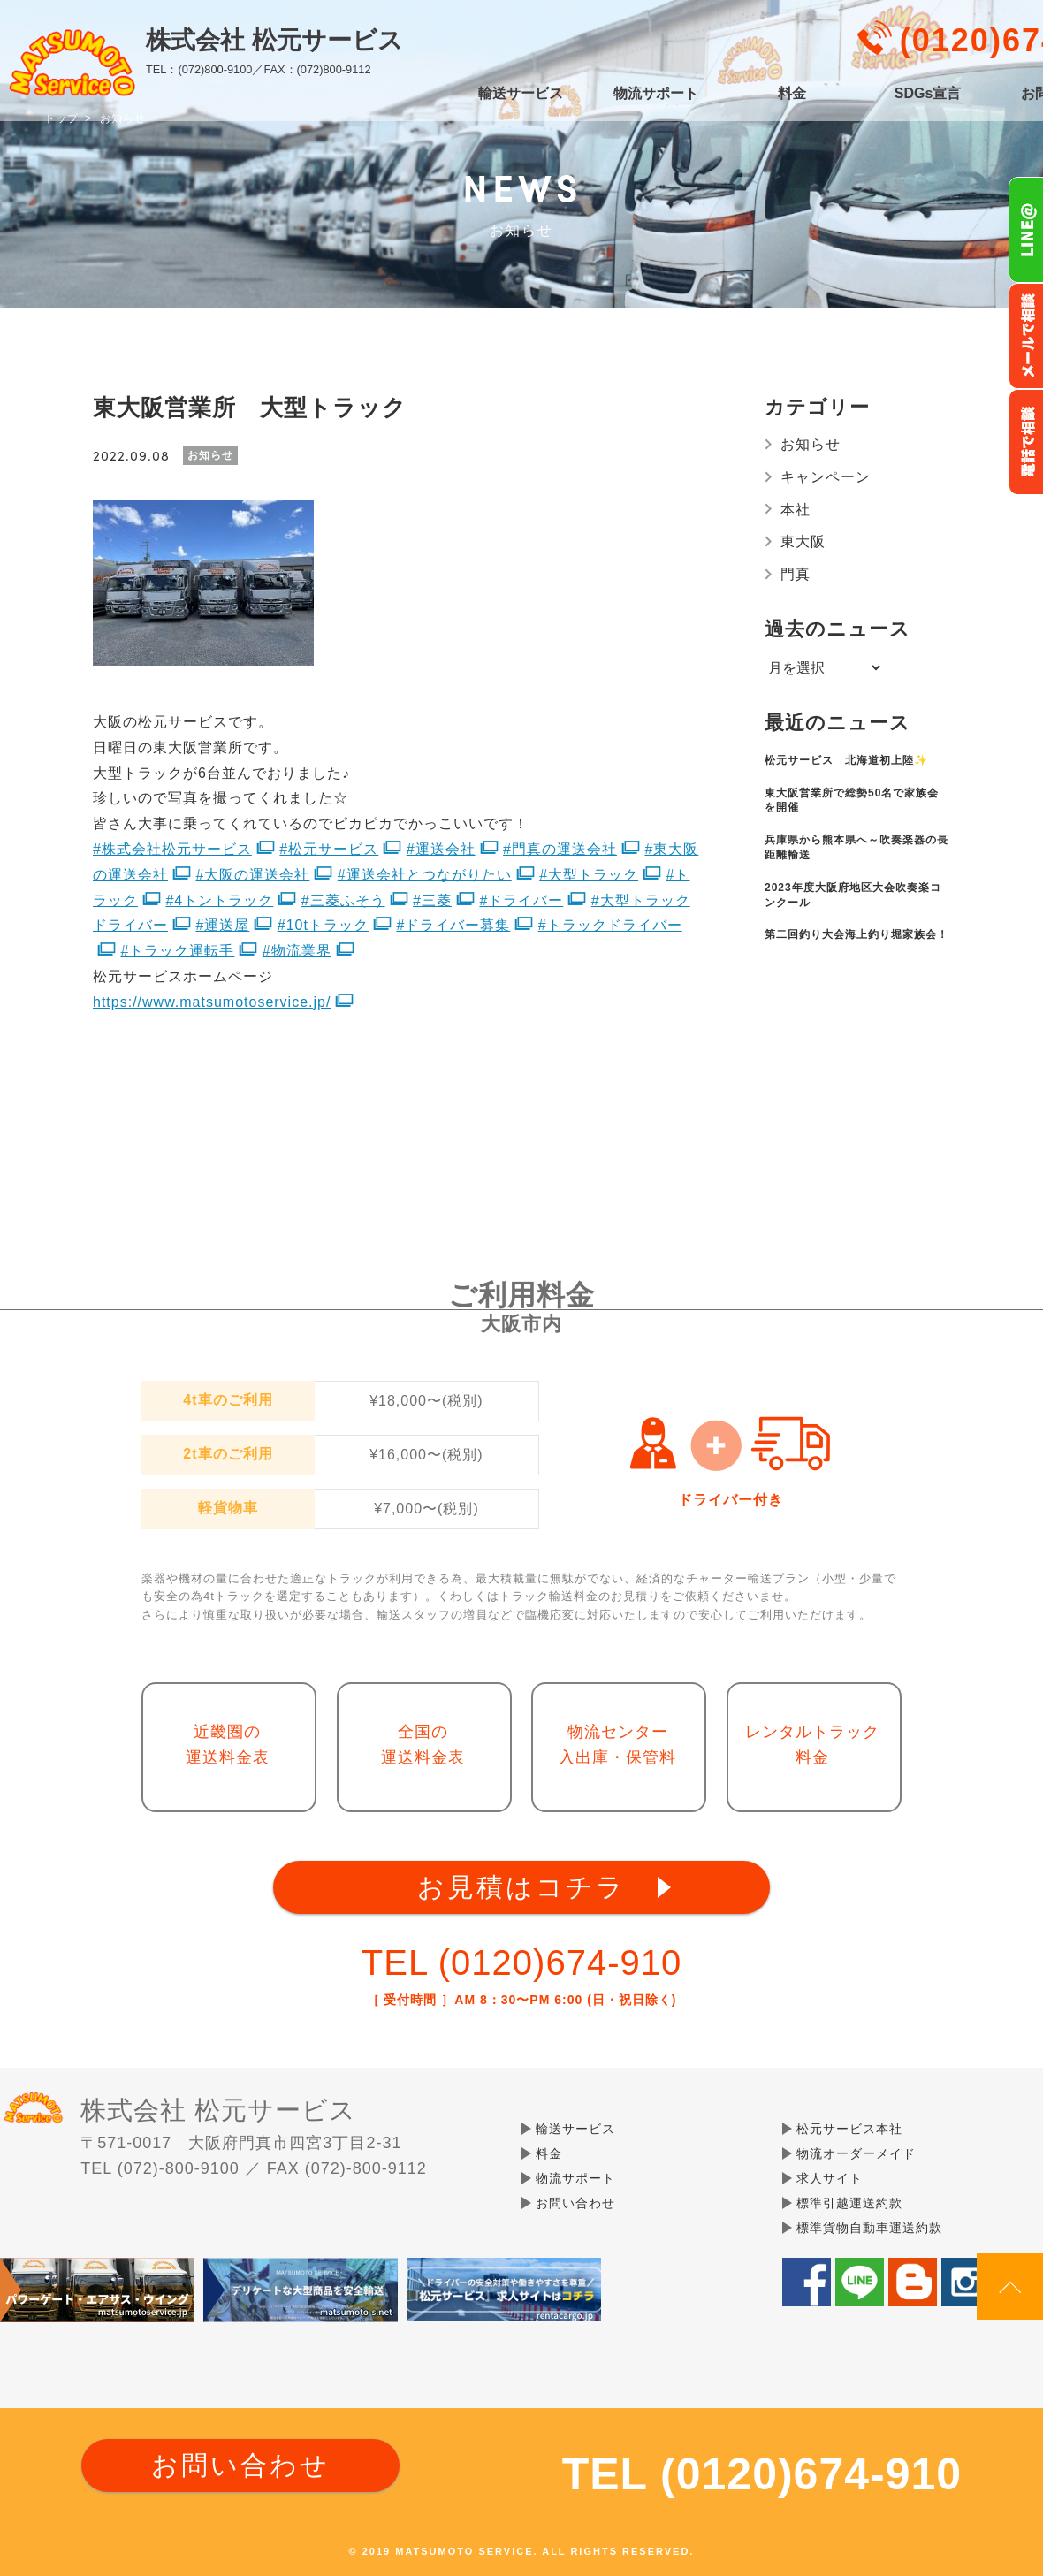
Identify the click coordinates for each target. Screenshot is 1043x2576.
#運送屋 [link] (222, 925)
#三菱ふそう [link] (343, 900)
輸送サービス (520, 94)
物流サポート (655, 94)
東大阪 (803, 541)
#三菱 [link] (432, 900)
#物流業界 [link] (297, 950)
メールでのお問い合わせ (1026, 336)
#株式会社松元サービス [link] (172, 849)
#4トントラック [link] (219, 900)
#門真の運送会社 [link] (560, 849)
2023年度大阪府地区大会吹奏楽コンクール (853, 895)
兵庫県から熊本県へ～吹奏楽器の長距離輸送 (856, 847)
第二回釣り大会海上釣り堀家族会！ (856, 934)
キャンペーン (825, 476)
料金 (792, 94)
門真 (795, 574)
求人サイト (829, 2178)
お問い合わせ (575, 2203)
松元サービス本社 (849, 2129)
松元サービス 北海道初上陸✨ (846, 760)
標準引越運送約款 (849, 2203)
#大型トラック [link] (588, 874)
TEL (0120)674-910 (521, 1962)
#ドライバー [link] (521, 900)
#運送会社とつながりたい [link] (425, 874)
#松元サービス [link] (328, 849)
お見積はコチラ (521, 1887)
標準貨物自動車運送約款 (869, 2228)
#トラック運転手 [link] (177, 950)
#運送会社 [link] (441, 849)
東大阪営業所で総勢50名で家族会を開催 (852, 800)
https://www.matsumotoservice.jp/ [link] (212, 1002)
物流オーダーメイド (856, 2153)
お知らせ (810, 444)
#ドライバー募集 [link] (453, 925)
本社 (795, 509)
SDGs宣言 (928, 94)
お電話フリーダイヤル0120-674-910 (1026, 442)
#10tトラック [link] (323, 925)
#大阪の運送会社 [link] (252, 874)
